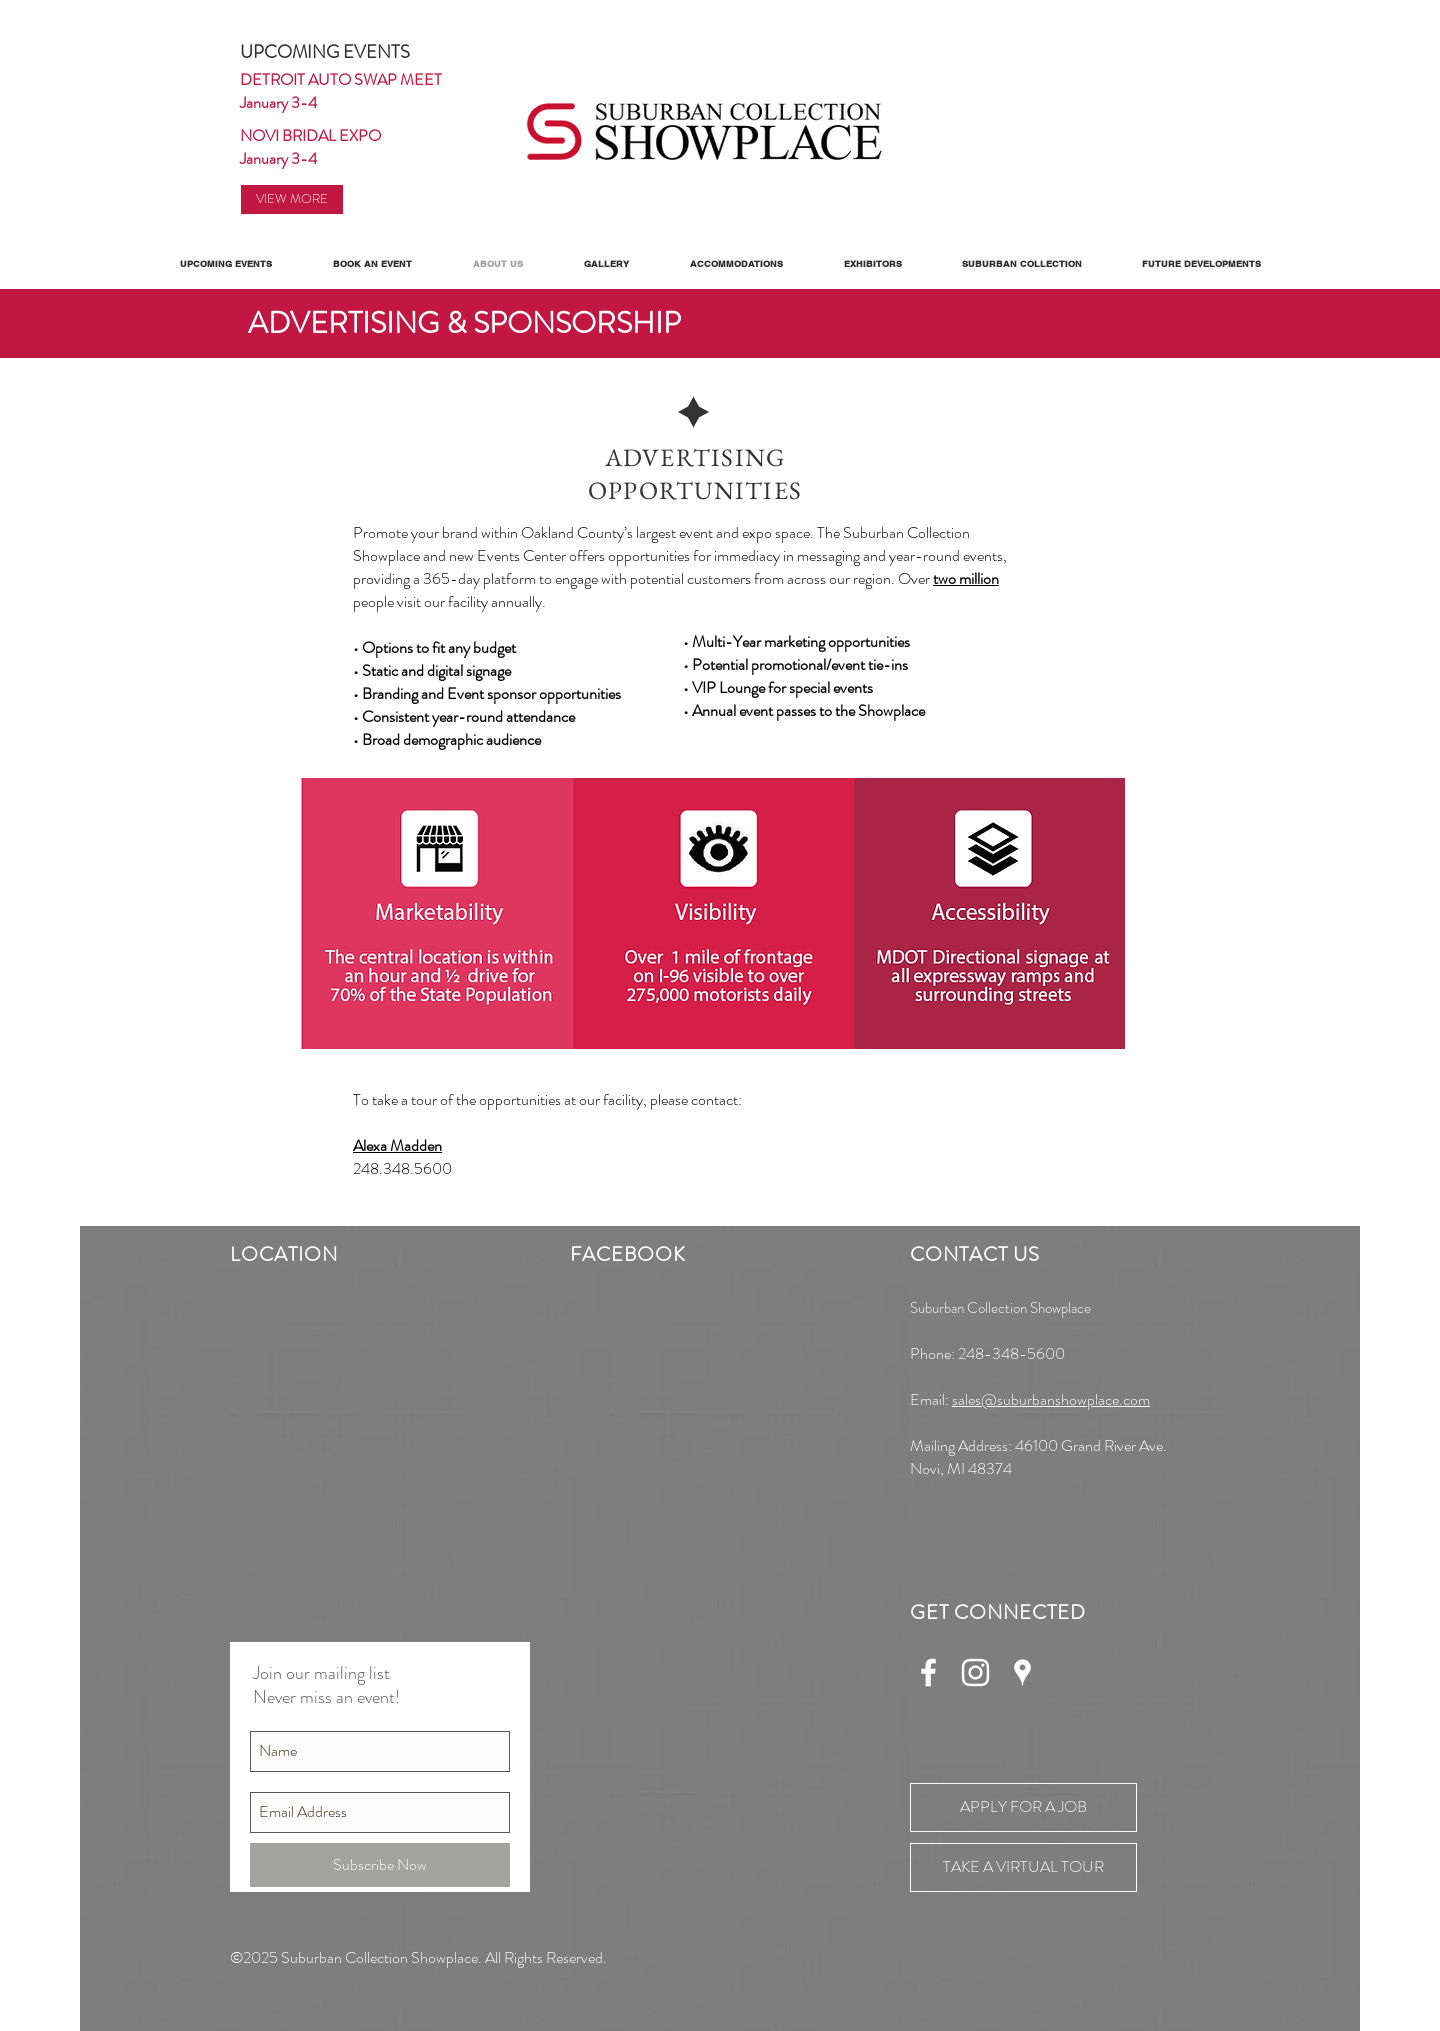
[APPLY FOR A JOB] (1023, 1807)
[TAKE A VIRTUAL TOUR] (1023, 1867)
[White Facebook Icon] (928, 1672)
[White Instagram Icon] (975, 1672)
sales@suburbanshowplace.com (1051, 1399)
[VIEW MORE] (292, 199)
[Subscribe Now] (380, 1865)
